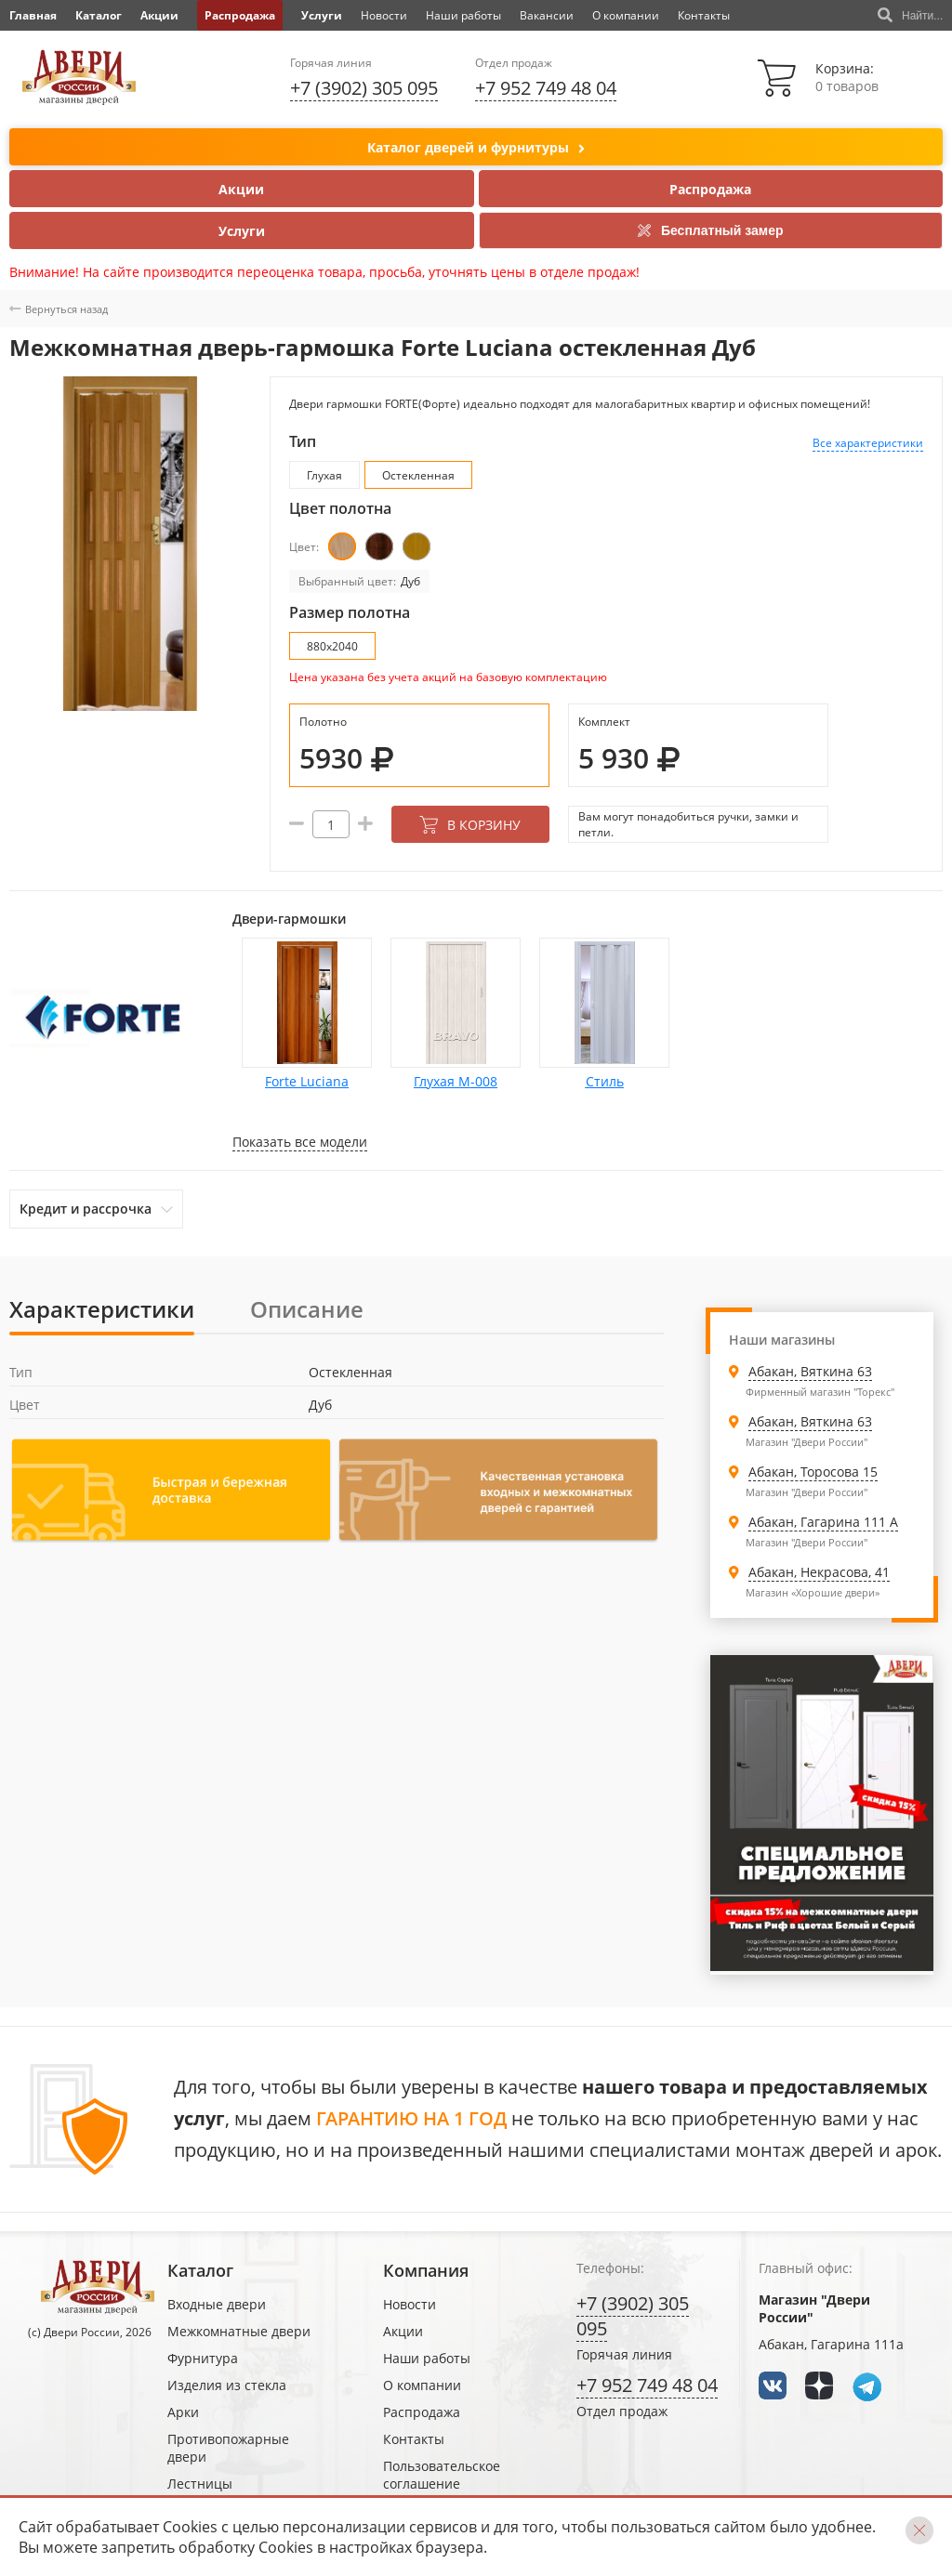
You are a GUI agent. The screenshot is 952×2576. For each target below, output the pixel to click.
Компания (426, 2270)
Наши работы (463, 15)
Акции (159, 15)
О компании (625, 15)
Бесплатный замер (711, 230)
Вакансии (547, 15)
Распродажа (240, 15)
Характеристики (101, 1309)
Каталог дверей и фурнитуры (476, 148)
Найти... (910, 15)
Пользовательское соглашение (441, 2474)
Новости (384, 15)
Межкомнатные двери (239, 2331)
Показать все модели (299, 1141)
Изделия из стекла (226, 2385)
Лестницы (199, 2483)
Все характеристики (868, 443)
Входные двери (216, 2304)
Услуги (321, 15)
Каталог (98, 15)
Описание (307, 1309)
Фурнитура (202, 2358)
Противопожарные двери (228, 2447)
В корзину (470, 825)
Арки (183, 2412)
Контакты (704, 15)
